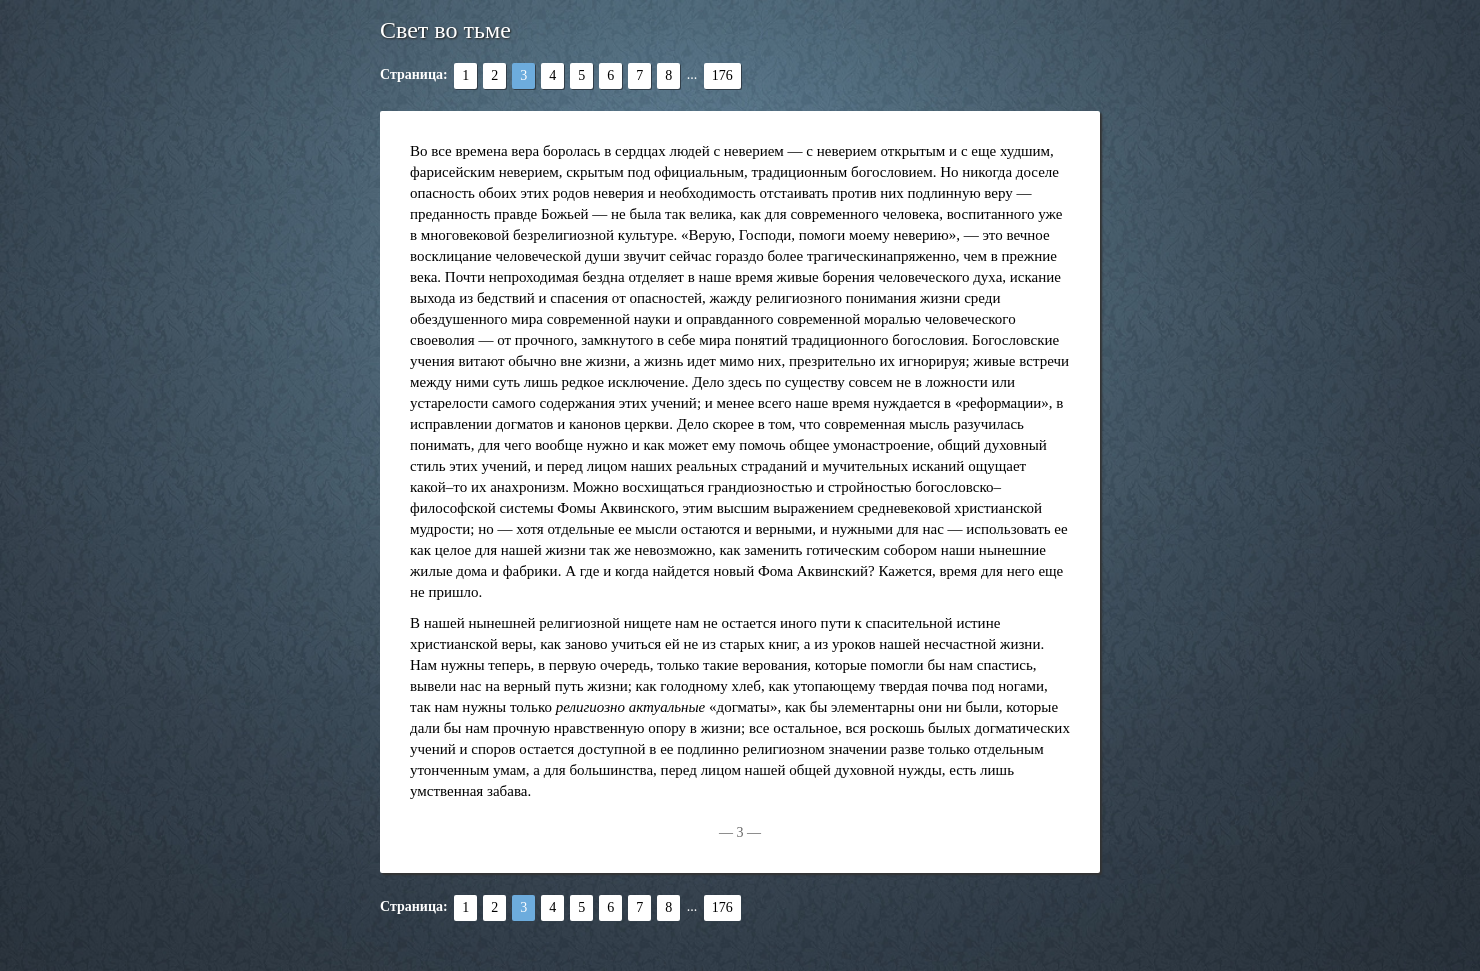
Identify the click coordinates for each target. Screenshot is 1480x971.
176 (722, 75)
